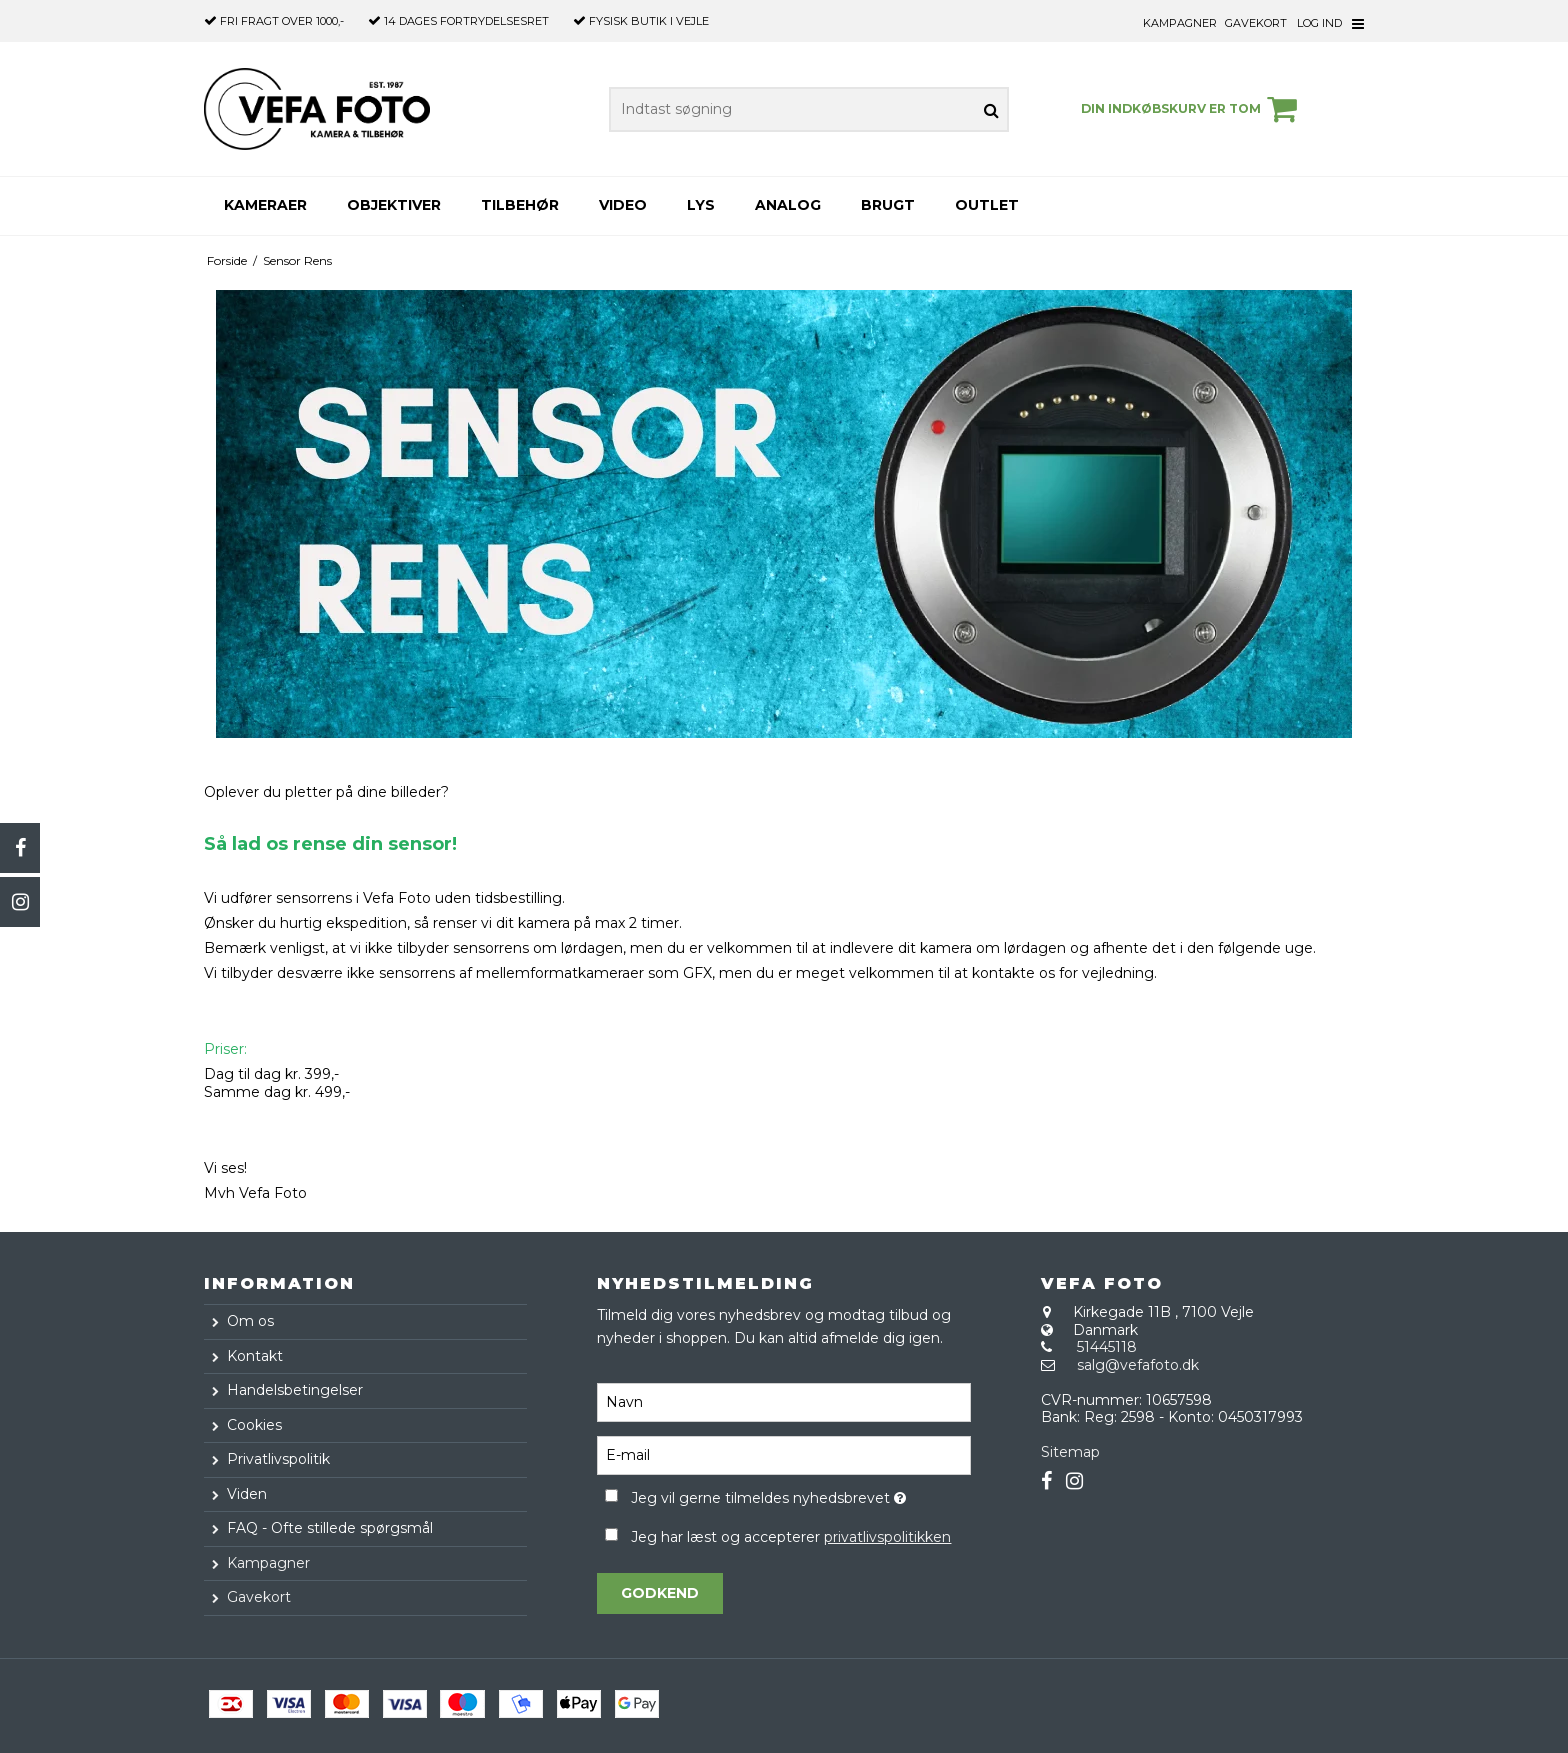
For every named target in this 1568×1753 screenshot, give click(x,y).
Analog (788, 205)
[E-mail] (783, 1454)
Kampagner (1180, 23)
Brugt (888, 205)
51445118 (1107, 1347)
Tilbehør (520, 205)
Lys (701, 205)
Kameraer (265, 205)
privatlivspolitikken (887, 1537)
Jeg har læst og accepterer (791, 1537)
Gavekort (1256, 23)
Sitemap (1070, 1452)
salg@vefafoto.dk (1138, 1365)
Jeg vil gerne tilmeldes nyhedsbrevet (800, 1494)
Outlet (987, 205)
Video (623, 205)
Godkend (660, 1593)
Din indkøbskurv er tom (1192, 109)
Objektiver (394, 205)
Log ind (1319, 23)
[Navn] (783, 1401)
